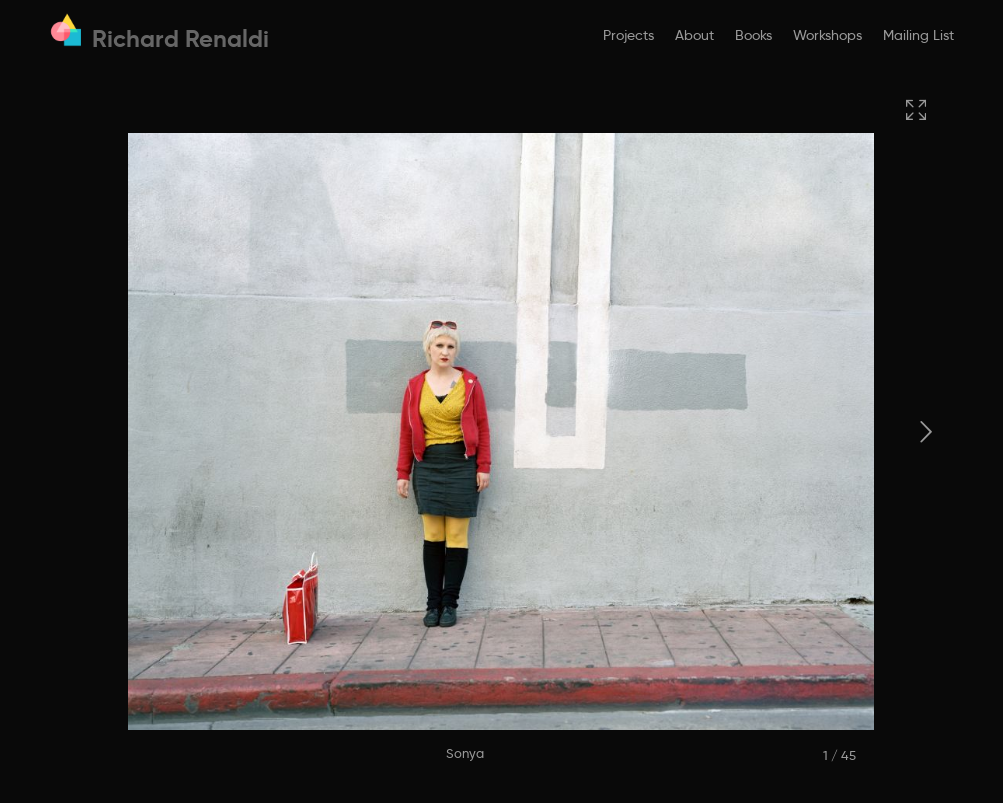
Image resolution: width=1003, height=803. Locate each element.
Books (753, 35)
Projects (628, 35)
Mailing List (918, 35)
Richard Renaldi (180, 39)
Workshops (827, 35)
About (694, 35)
